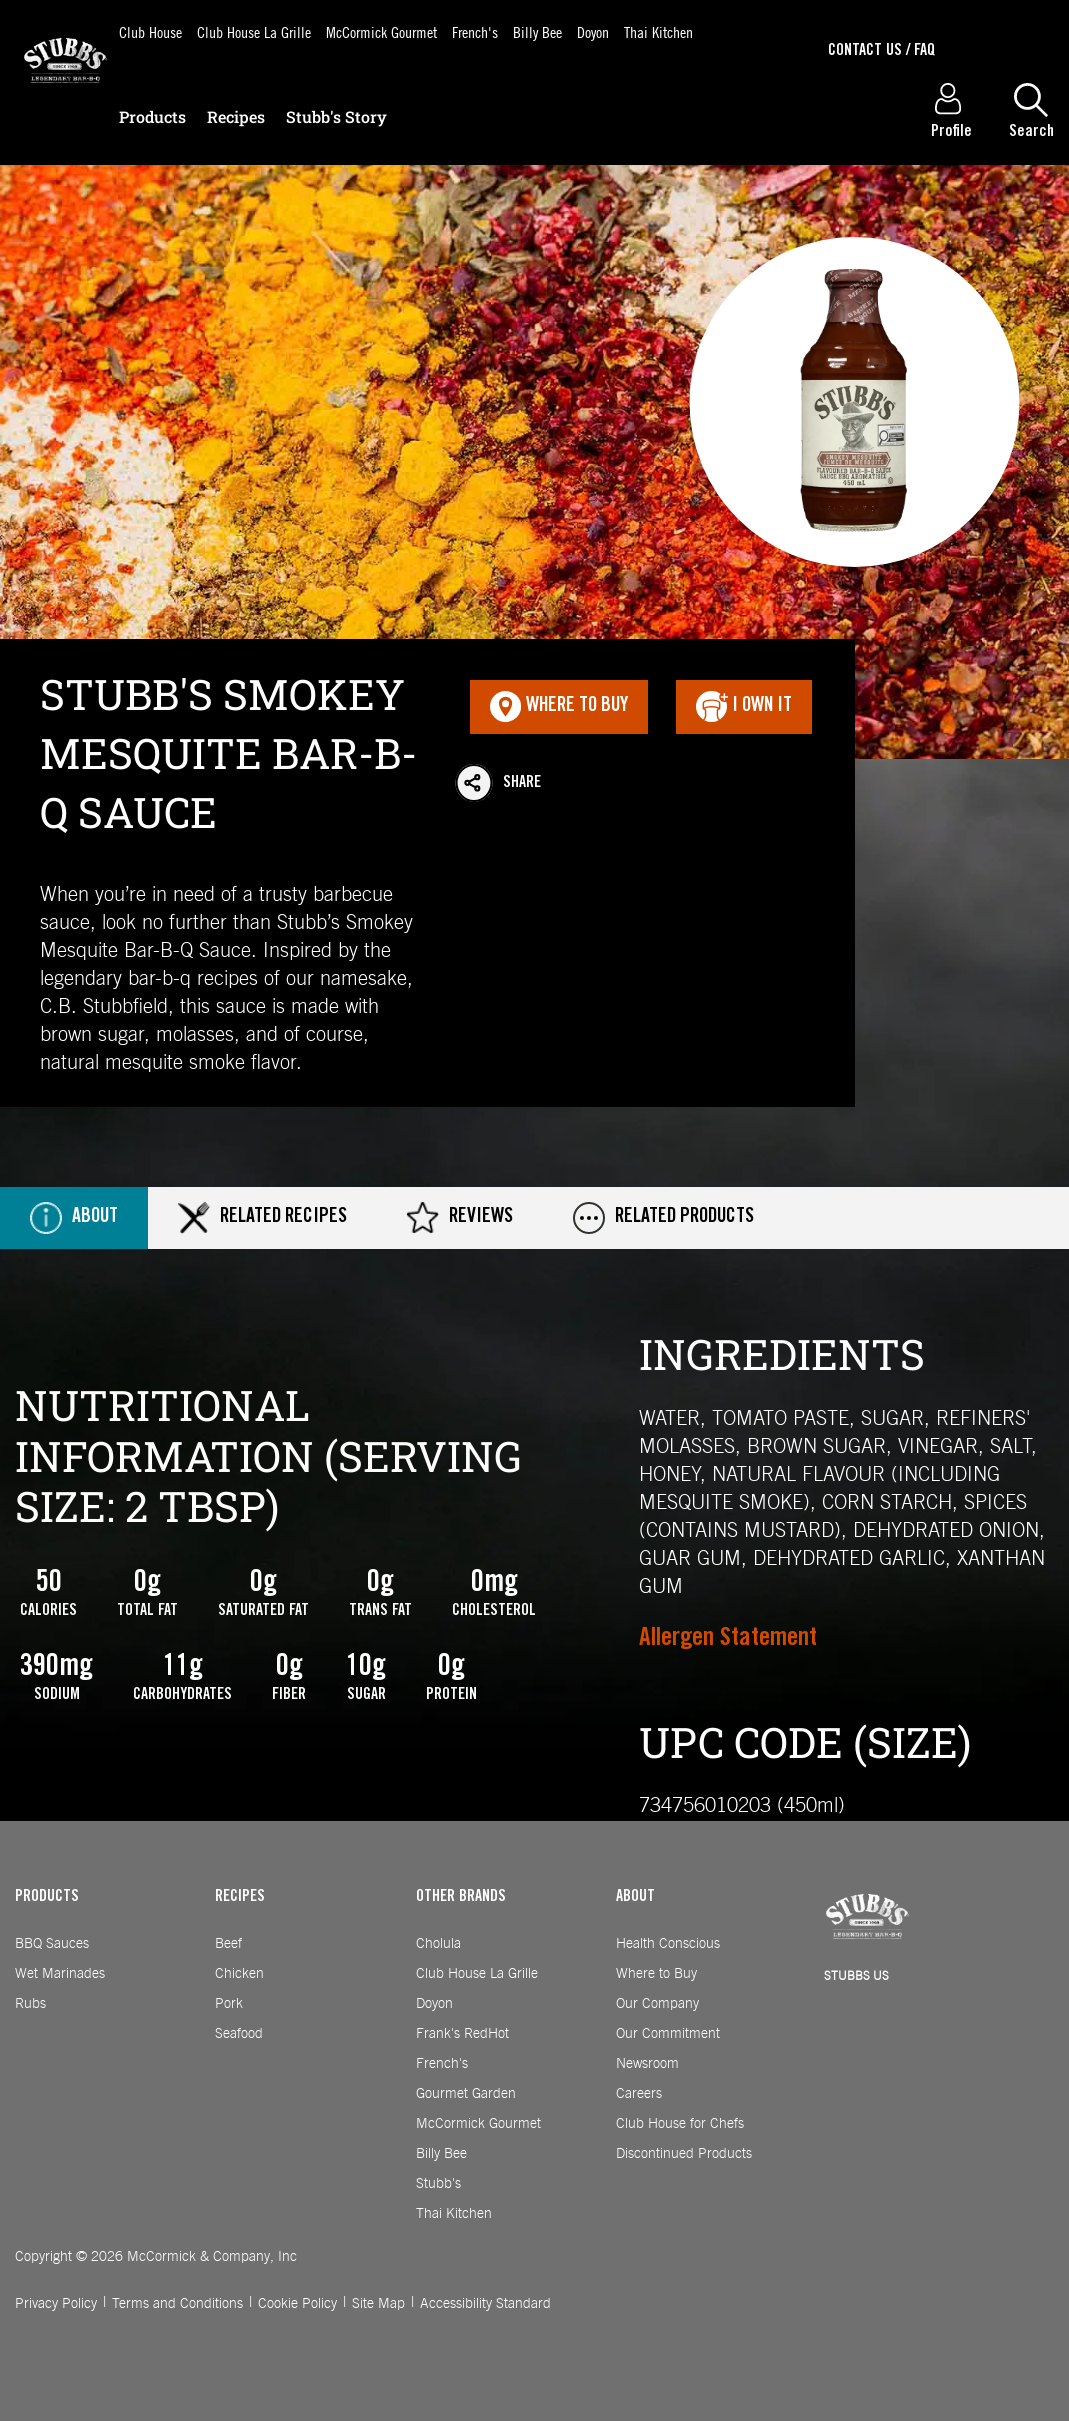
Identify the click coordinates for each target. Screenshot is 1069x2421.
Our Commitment (668, 2034)
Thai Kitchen (658, 31)
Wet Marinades (60, 1974)
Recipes (236, 116)
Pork (229, 2004)
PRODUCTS (47, 1897)
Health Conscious (668, 1944)
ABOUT (635, 1897)
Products (152, 116)
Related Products (663, 1218)
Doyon (593, 31)
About (74, 1218)
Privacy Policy (56, 2304)
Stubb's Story (336, 116)
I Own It (744, 707)
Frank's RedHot (462, 2034)
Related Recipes (262, 1218)
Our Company (657, 2004)
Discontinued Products (684, 2154)
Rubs (30, 2004)
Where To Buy (559, 707)
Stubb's (438, 2184)
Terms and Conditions (177, 2304)
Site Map (378, 2304)
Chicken (239, 1974)
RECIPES (240, 1897)
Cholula (438, 1944)
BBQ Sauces (52, 1944)
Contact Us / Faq (881, 51)
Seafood (239, 2034)
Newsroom (647, 2064)
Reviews (460, 1218)
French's (475, 31)
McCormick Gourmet (381, 31)
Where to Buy (656, 1974)
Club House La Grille (254, 31)
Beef (228, 1944)
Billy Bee (537, 31)
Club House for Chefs (680, 2124)
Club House (150, 31)
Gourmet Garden (466, 2094)
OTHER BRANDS (461, 1897)
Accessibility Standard (485, 2304)
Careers (639, 2094)
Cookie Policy (297, 2304)
